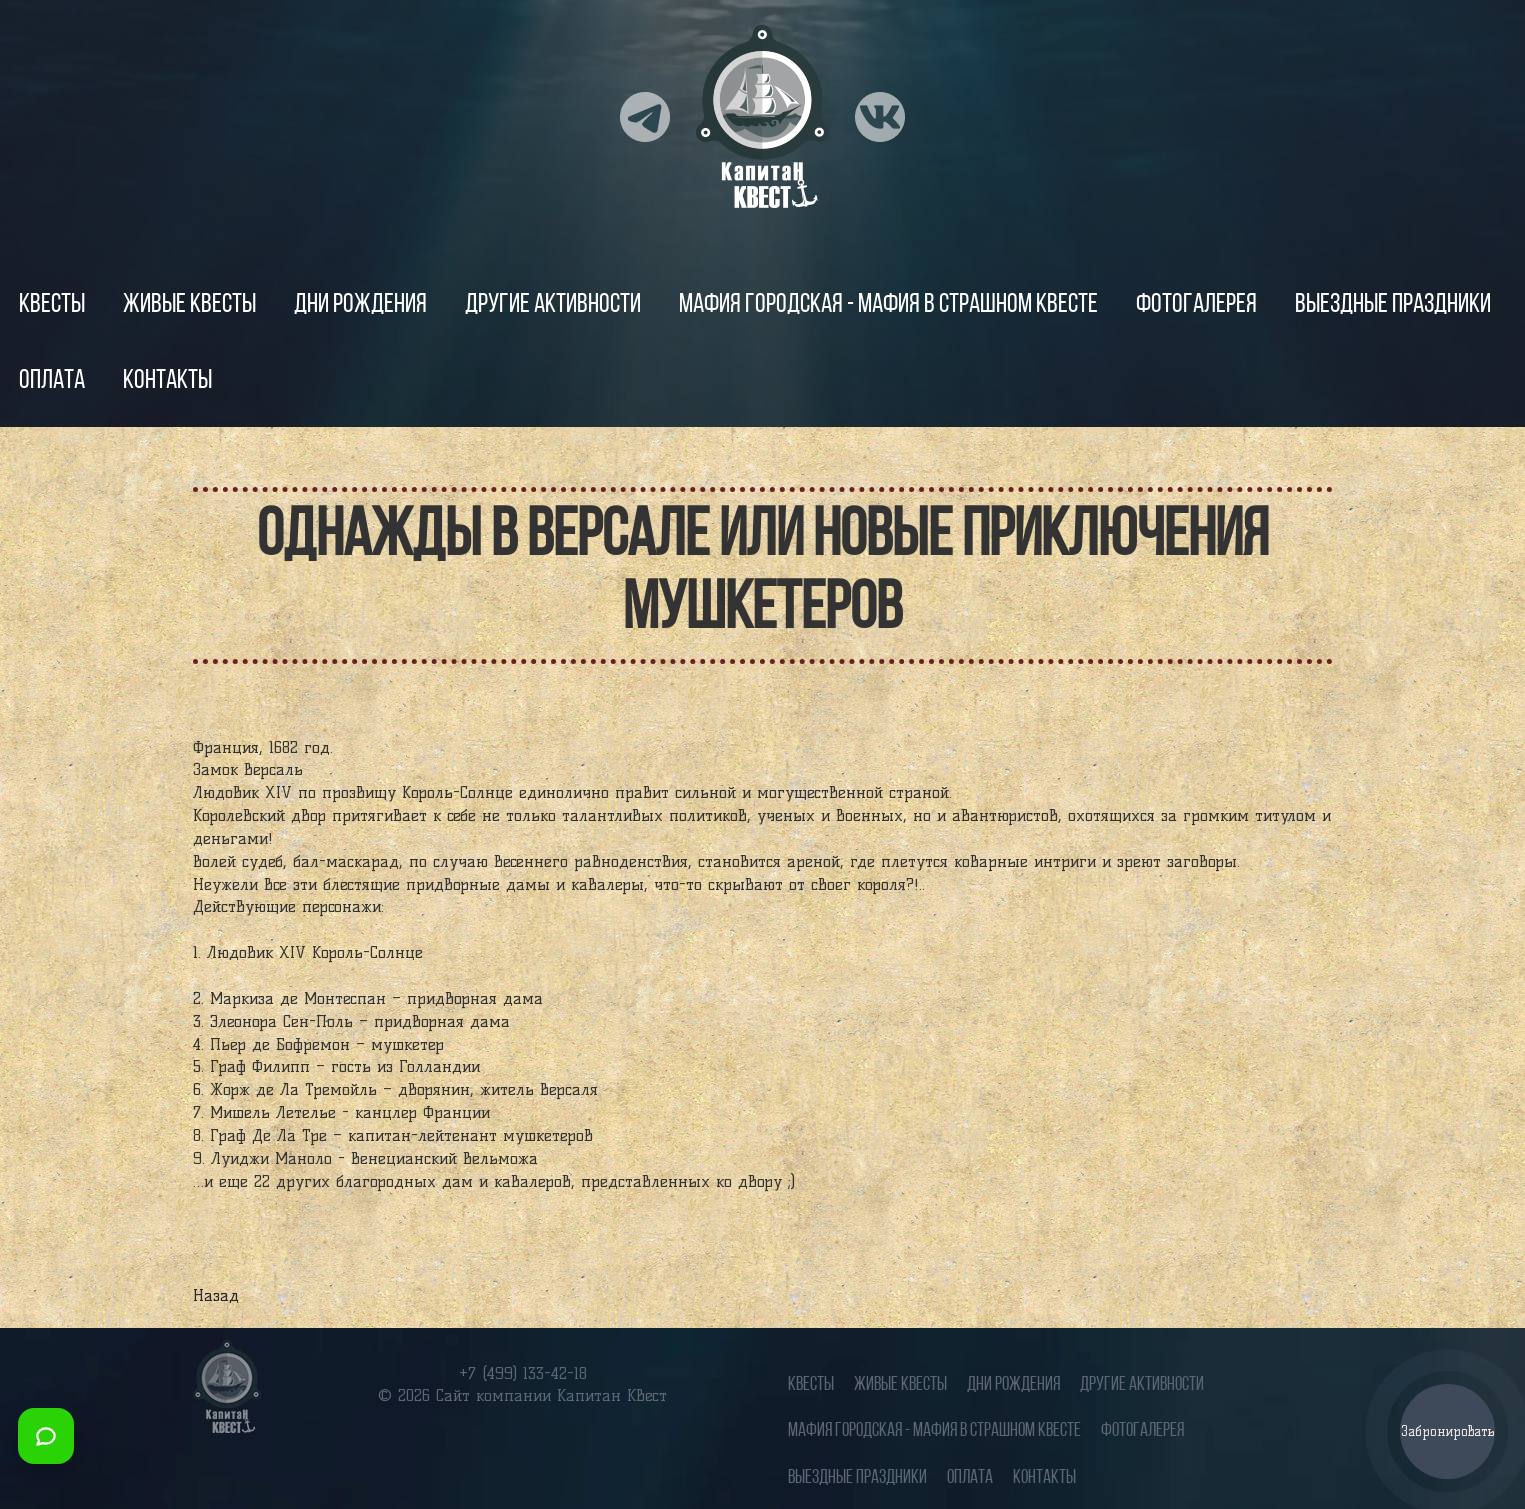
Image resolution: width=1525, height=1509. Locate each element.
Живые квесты (189, 305)
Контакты (167, 381)
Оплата (52, 381)
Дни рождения (360, 305)
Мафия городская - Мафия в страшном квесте (888, 305)
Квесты (52, 305)
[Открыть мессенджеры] (46, 1436)
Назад (216, 1295)
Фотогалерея (1196, 305)
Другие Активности (553, 305)
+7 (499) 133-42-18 (523, 1373)
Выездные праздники (1393, 305)
